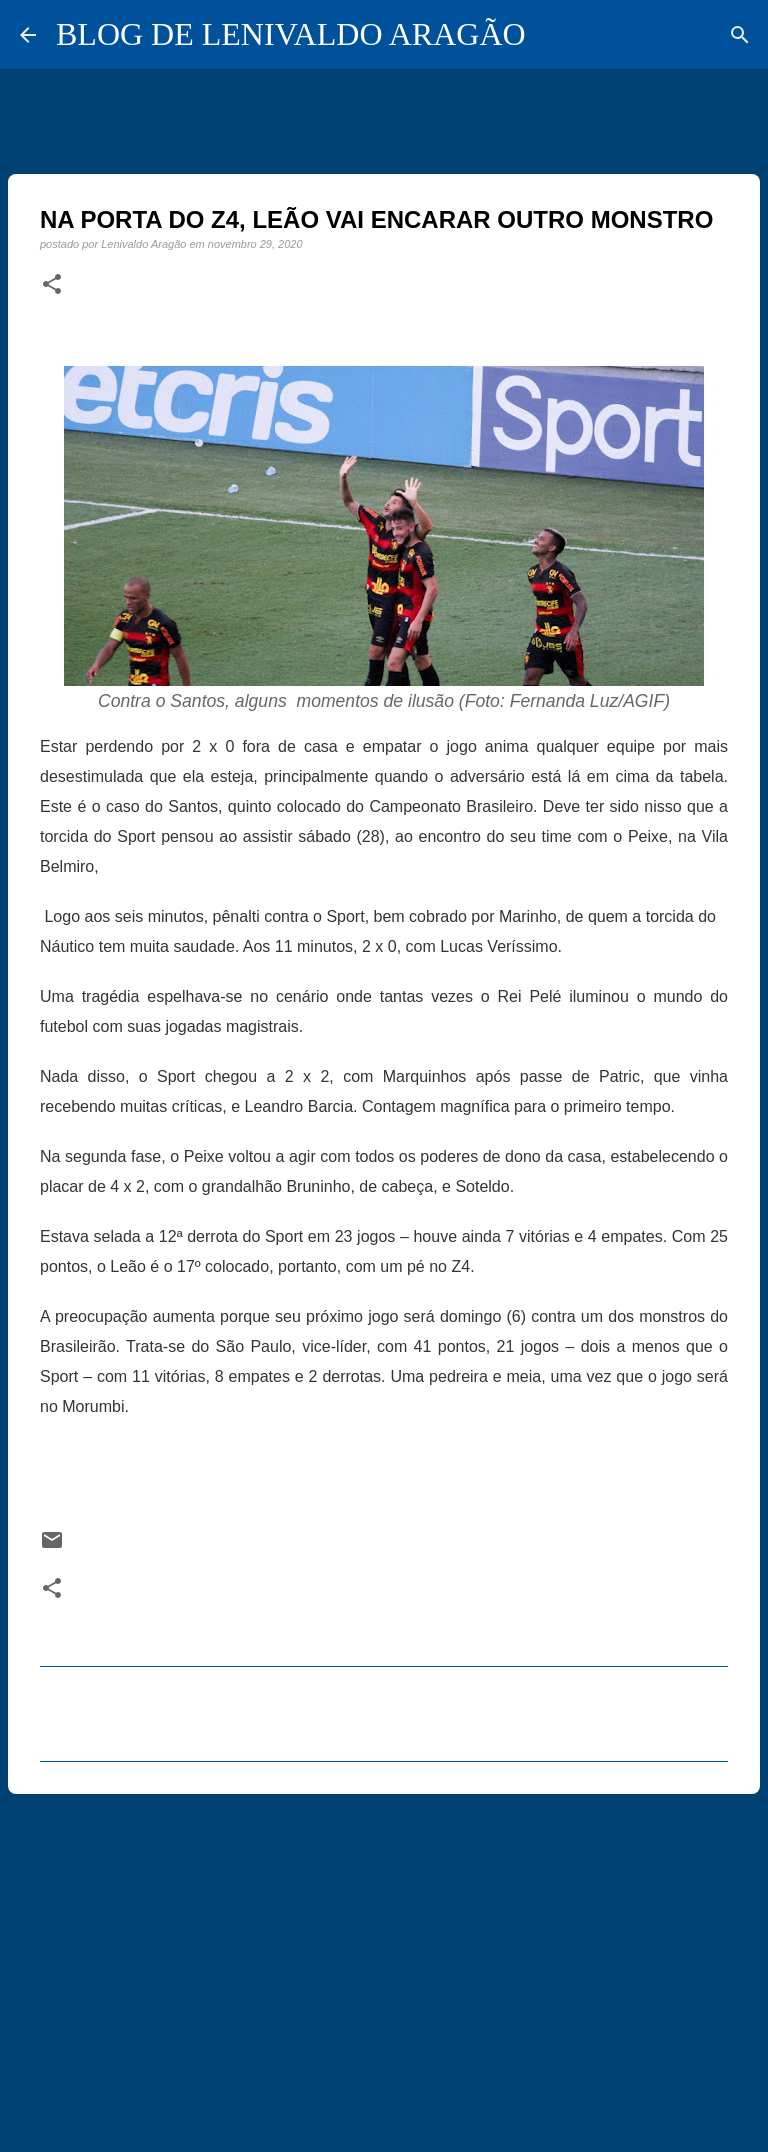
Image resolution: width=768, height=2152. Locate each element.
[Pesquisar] (740, 35)
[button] (52, 285)
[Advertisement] (384, 1964)
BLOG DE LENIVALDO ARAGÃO (291, 34)
